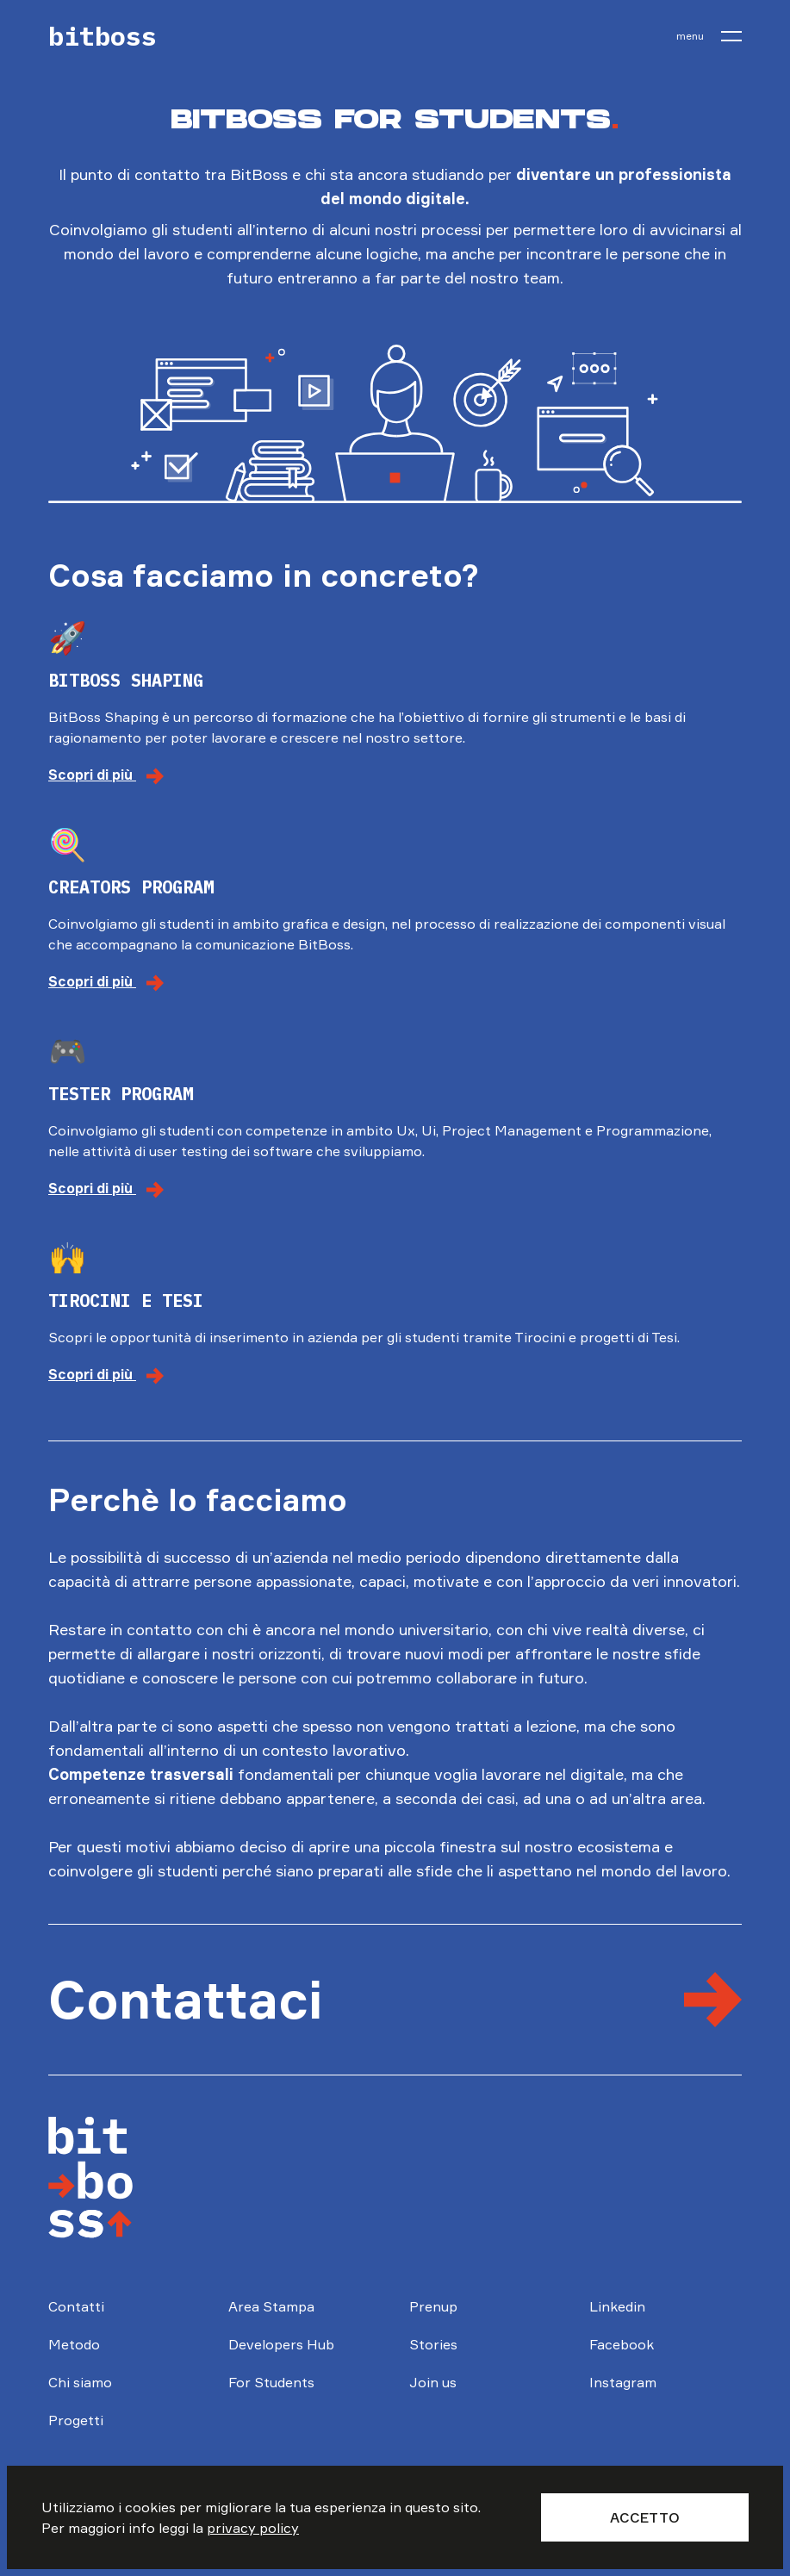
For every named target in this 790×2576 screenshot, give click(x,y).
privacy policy (253, 2527)
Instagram (622, 2382)
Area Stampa (271, 2306)
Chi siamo (80, 2382)
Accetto (645, 2517)
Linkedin (617, 2306)
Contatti (76, 2306)
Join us (433, 2382)
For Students (271, 2382)
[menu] (709, 36)
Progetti (75, 2420)
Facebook (621, 2344)
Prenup (433, 2306)
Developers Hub (281, 2344)
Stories (433, 2344)
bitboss (102, 36)
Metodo (74, 2344)
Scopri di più (106, 774)
